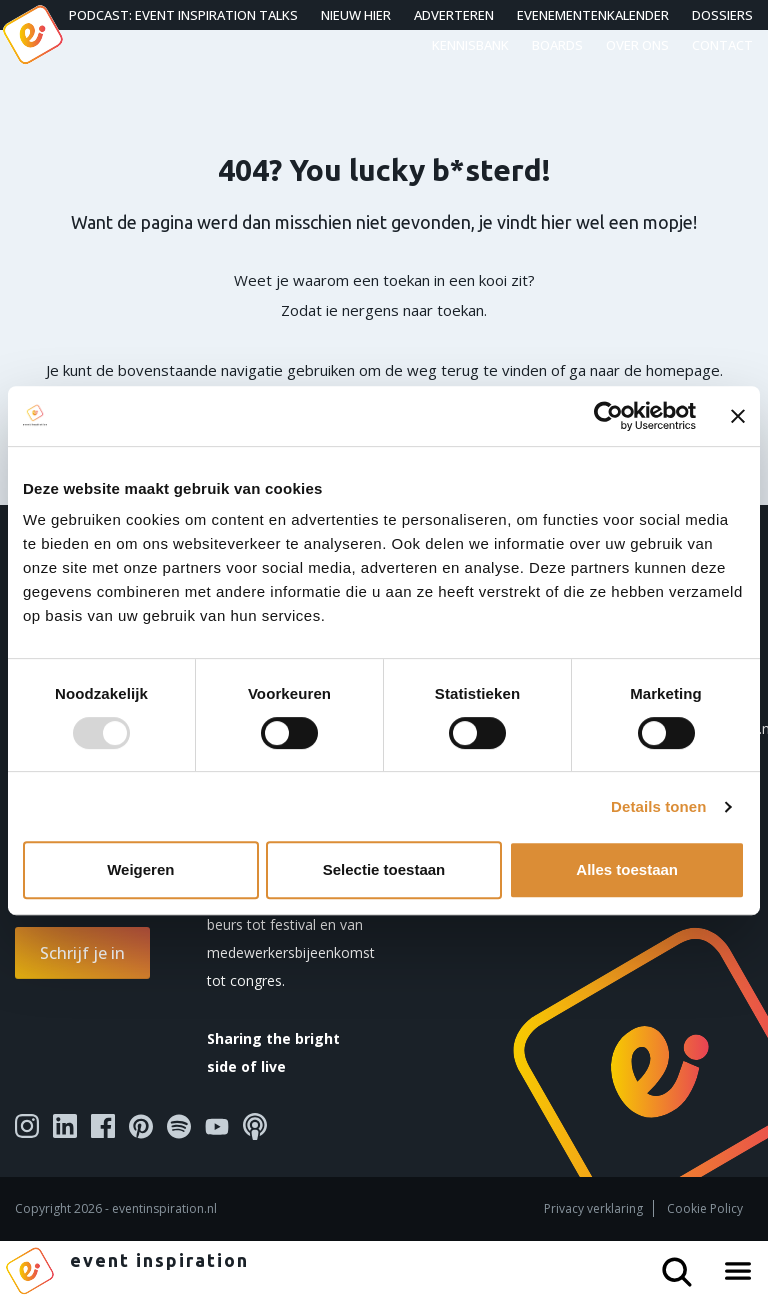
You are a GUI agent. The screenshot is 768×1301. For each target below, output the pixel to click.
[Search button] (685, 1264)
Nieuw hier (356, 15)
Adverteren (454, 15)
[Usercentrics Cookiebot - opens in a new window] (608, 416)
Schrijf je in (82, 953)
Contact (722, 45)
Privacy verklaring (593, 1208)
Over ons (637, 45)
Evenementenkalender (593, 15)
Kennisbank (470, 45)
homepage (683, 370)
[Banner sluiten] (738, 416)
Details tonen (658, 806)
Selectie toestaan (384, 869)
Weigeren (140, 869)
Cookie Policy (705, 1208)
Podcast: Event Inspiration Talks (183, 15)
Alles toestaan (627, 869)
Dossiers (722, 15)
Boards (557, 45)
